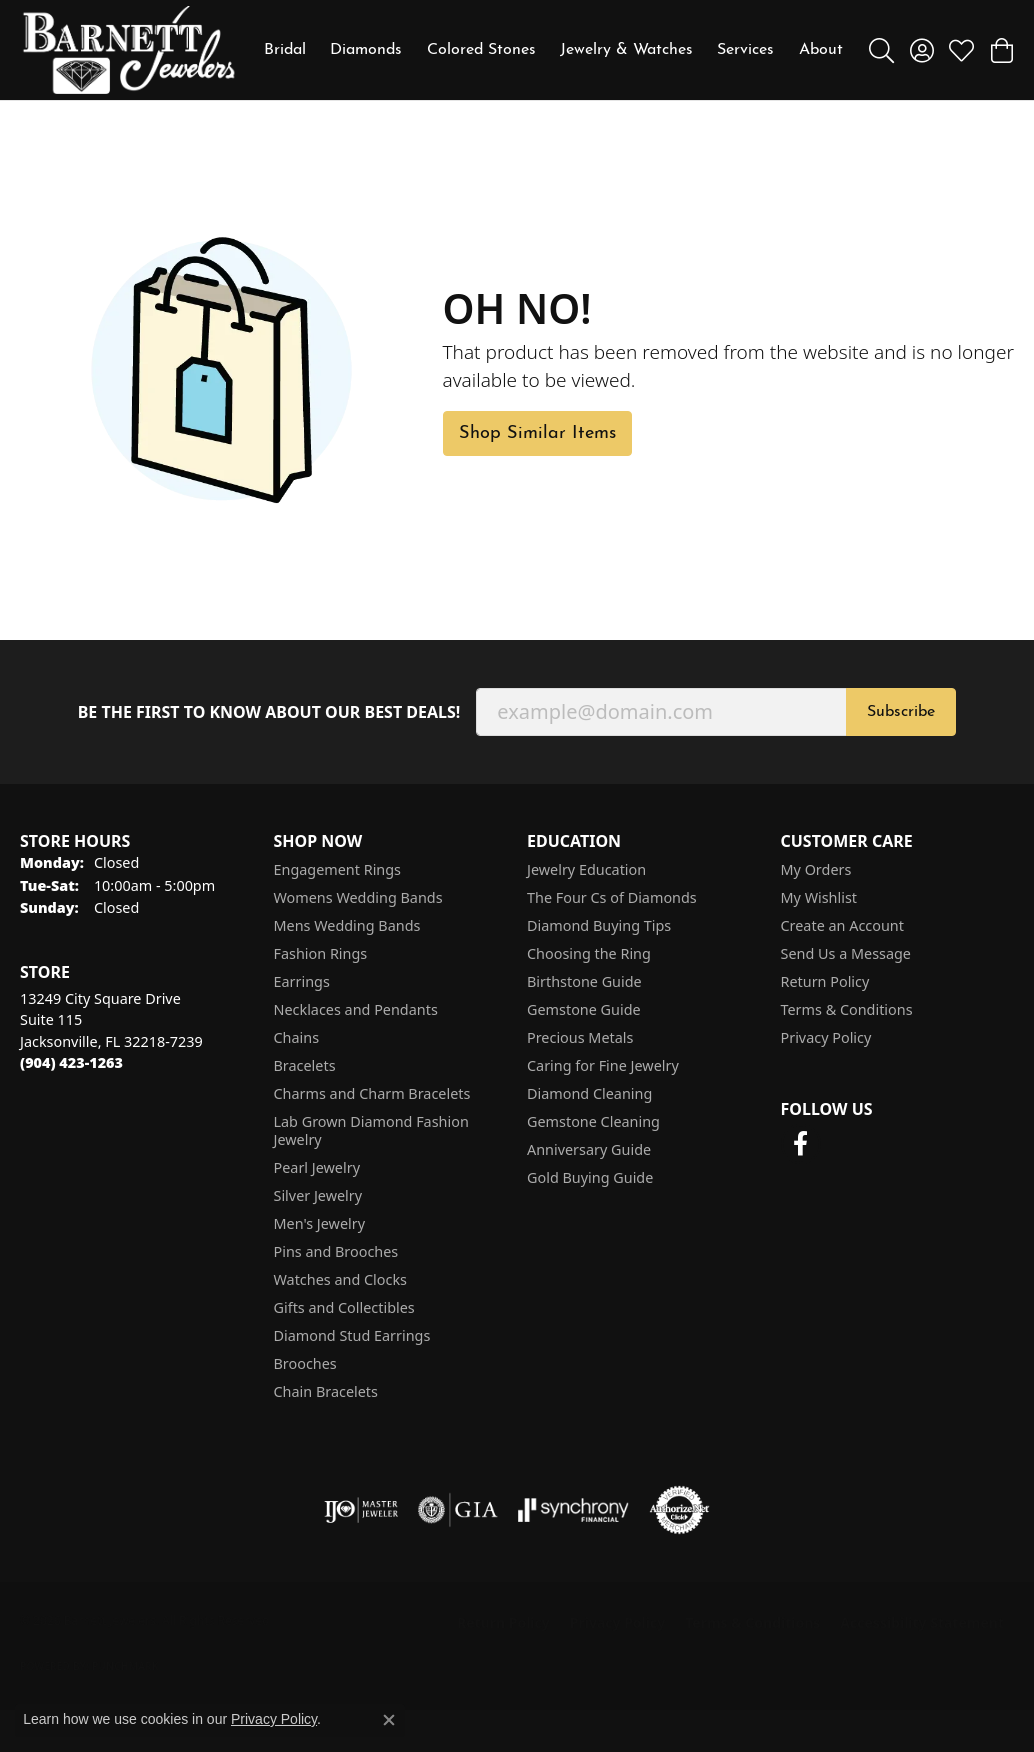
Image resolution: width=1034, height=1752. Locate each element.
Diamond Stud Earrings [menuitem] (352, 1335)
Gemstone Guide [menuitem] (584, 1009)
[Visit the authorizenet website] (680, 1510)
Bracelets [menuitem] (305, 1065)
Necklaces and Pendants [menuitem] (356, 1009)
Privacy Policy (826, 1037)
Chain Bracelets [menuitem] (326, 1391)
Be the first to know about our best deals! (269, 712)
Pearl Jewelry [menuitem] (317, 1167)
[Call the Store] (71, 1062)
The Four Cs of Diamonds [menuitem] (612, 897)
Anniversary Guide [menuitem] (589, 1149)
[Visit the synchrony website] (573, 1510)
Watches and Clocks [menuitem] (340, 1279)
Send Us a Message (846, 953)
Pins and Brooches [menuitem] (336, 1251)
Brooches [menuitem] (305, 1363)
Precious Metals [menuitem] (580, 1037)
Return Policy (825, 981)
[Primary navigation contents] (553, 50)
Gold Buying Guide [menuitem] (590, 1177)
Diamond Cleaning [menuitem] (589, 1093)
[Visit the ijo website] (361, 1510)
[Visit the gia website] (458, 1510)
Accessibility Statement (922, 1622)
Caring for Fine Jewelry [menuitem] (603, 1065)
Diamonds (366, 50)
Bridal (285, 50)
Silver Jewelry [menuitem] (318, 1195)
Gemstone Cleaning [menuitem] (593, 1121)
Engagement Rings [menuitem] (338, 869)
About (821, 50)
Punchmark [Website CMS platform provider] (125, 1666)
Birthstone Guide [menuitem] (584, 981)
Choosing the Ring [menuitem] (589, 953)
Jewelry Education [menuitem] (586, 869)
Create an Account (842, 925)
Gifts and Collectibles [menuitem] (344, 1307)
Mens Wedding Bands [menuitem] (347, 925)
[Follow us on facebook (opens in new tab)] (801, 1144)
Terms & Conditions (847, 1009)
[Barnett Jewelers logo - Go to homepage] (129, 50)
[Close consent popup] (389, 1720)
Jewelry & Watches (626, 50)
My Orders (816, 869)
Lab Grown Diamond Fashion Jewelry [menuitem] (371, 1130)
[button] (881, 50)
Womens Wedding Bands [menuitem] (358, 897)
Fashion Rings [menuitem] (321, 953)
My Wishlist (819, 897)
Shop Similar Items (537, 433)
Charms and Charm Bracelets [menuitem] (372, 1093)
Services (745, 50)
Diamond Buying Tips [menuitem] (599, 925)
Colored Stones (481, 50)
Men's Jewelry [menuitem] (320, 1223)
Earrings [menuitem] (302, 981)
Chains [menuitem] (297, 1037)
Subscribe (901, 712)
